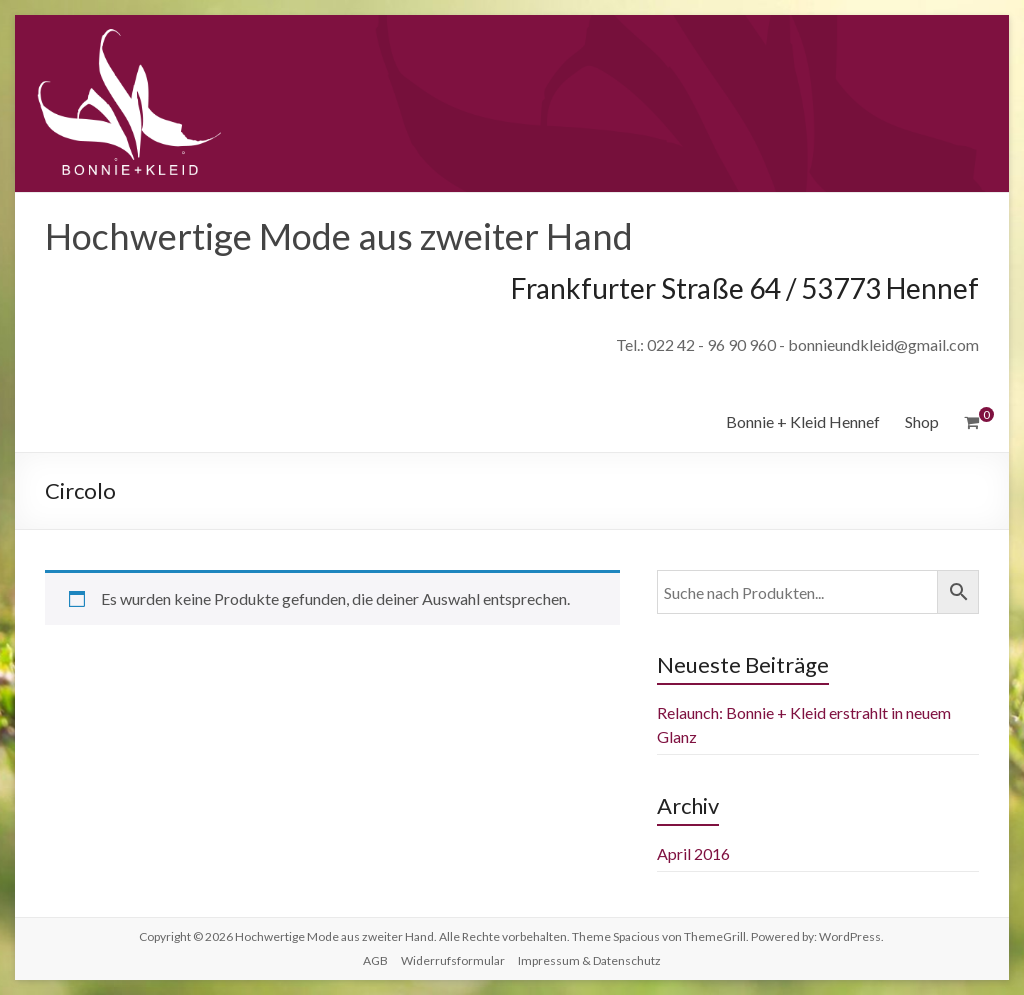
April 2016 (693, 853)
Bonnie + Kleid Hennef (803, 421)
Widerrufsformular (453, 960)
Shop (922, 421)
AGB (375, 960)
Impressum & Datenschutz (589, 960)
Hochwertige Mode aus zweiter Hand (339, 236)
